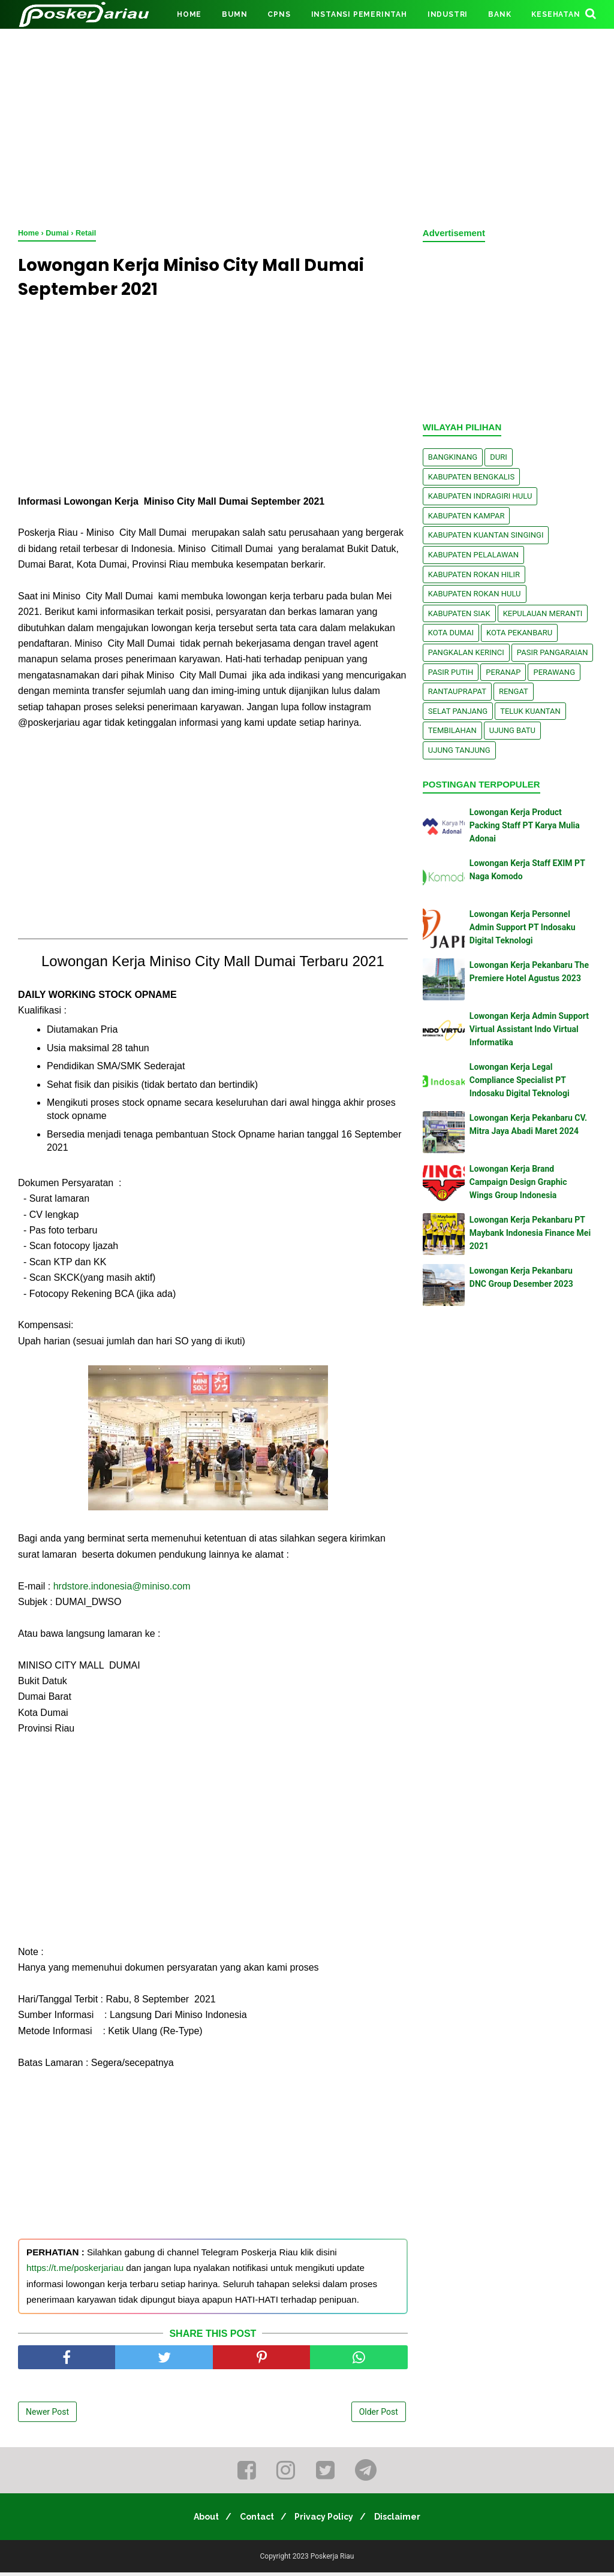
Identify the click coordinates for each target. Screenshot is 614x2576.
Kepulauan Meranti (543, 613)
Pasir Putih (451, 672)
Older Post (378, 2415)
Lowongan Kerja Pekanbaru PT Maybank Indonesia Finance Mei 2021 (530, 1233)
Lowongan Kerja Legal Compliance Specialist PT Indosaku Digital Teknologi (519, 1080)
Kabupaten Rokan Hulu (474, 593)
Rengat (513, 691)
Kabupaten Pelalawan (473, 554)
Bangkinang (452, 457)
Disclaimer (405, 2520)
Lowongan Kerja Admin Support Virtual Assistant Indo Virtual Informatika (529, 1029)
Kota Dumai (451, 632)
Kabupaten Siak (459, 613)
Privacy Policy (326, 2520)
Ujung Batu (512, 730)
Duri (498, 457)
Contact (254, 2520)
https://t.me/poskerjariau (75, 2271)
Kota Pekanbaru (519, 632)
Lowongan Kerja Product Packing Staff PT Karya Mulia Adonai (524, 825)
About (199, 2520)
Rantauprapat (457, 691)
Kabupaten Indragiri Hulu (480, 495)
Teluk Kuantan (530, 711)
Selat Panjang (457, 711)
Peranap (503, 672)
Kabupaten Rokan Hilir (474, 574)
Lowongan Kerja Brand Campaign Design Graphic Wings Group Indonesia (518, 1182)
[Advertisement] (307, 126)
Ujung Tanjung (459, 750)
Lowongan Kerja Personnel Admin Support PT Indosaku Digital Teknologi (522, 927)
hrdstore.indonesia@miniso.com (122, 1589)
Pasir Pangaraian (552, 652)
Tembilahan (452, 730)
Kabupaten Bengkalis (471, 476)
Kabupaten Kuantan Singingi (486, 534)
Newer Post (47, 2415)
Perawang (554, 672)
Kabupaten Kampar (466, 515)
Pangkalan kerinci (466, 652)
